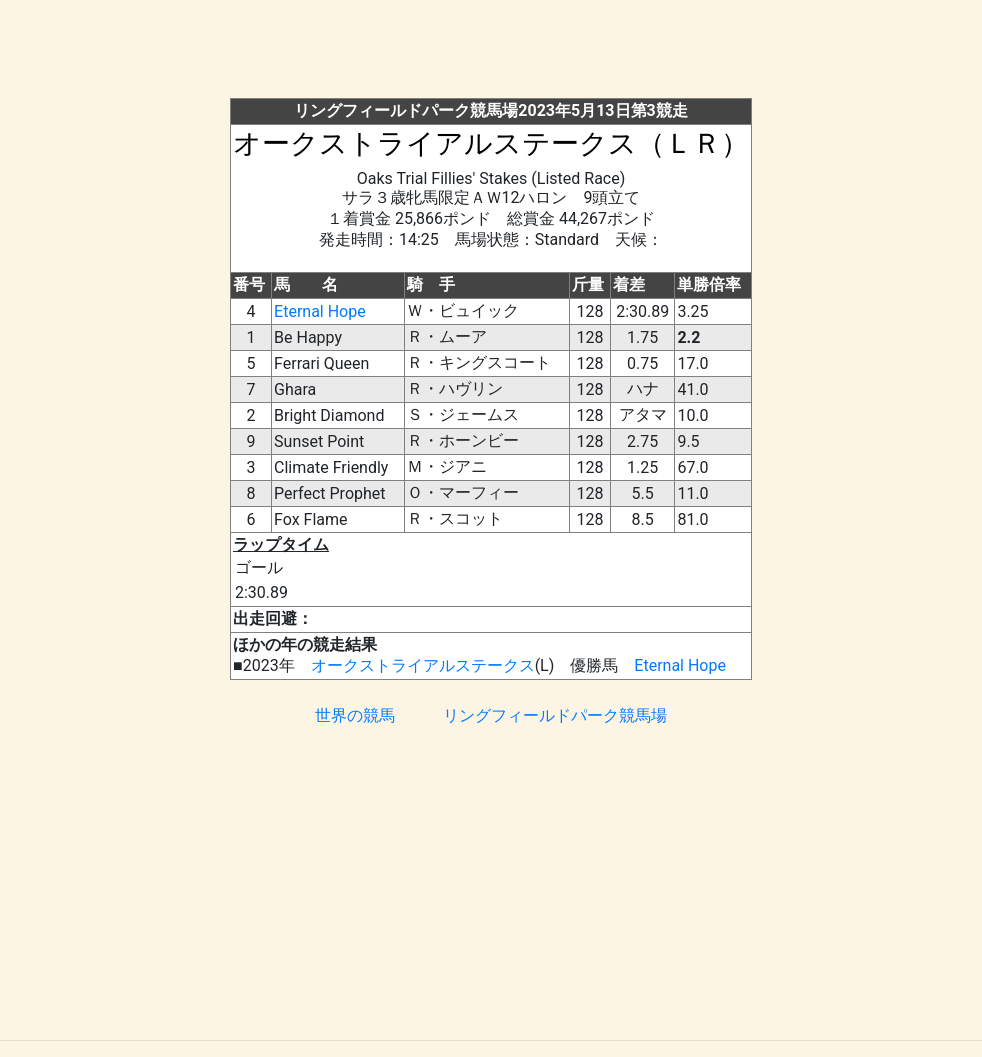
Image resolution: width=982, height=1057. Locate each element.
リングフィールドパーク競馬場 (555, 715)
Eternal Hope (320, 311)
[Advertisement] (510, 53)
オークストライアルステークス (423, 665)
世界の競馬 (355, 715)
